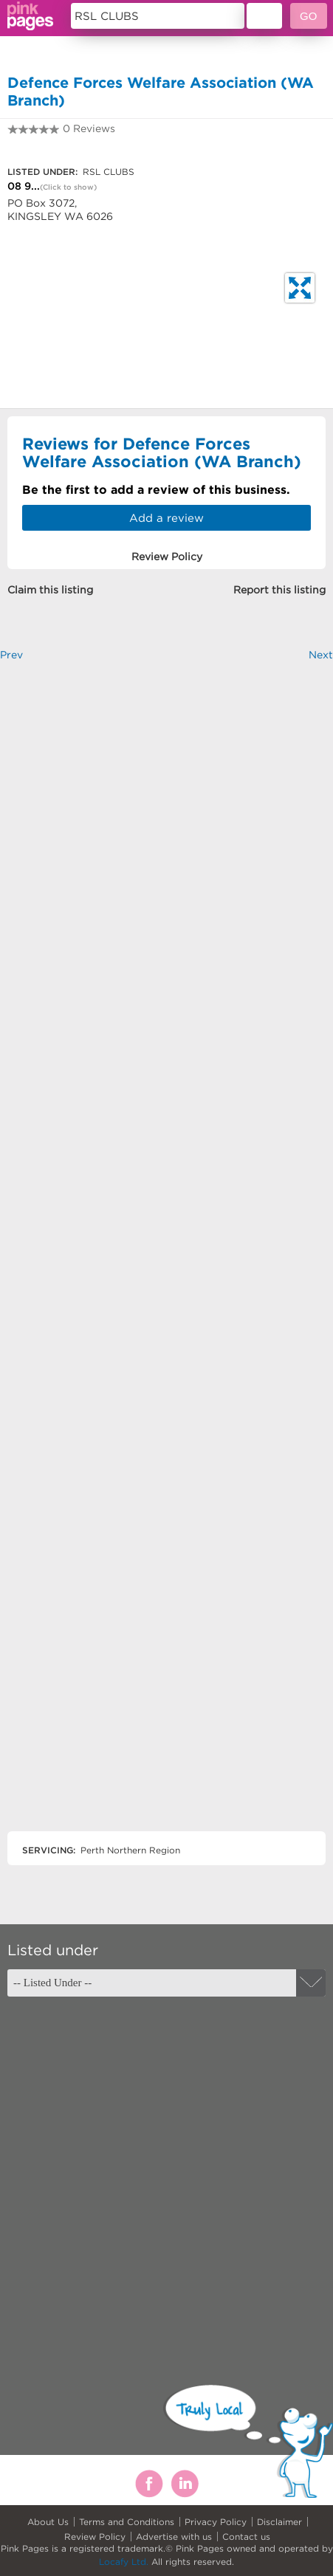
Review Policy (95, 2536)
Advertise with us (174, 2536)
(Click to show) (68, 187)
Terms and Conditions (126, 2522)
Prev (11, 655)
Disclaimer (279, 2522)
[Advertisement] (166, 1258)
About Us (48, 2522)
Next (321, 655)
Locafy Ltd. (123, 2561)
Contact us (246, 2536)
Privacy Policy (216, 2522)
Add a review (166, 518)
